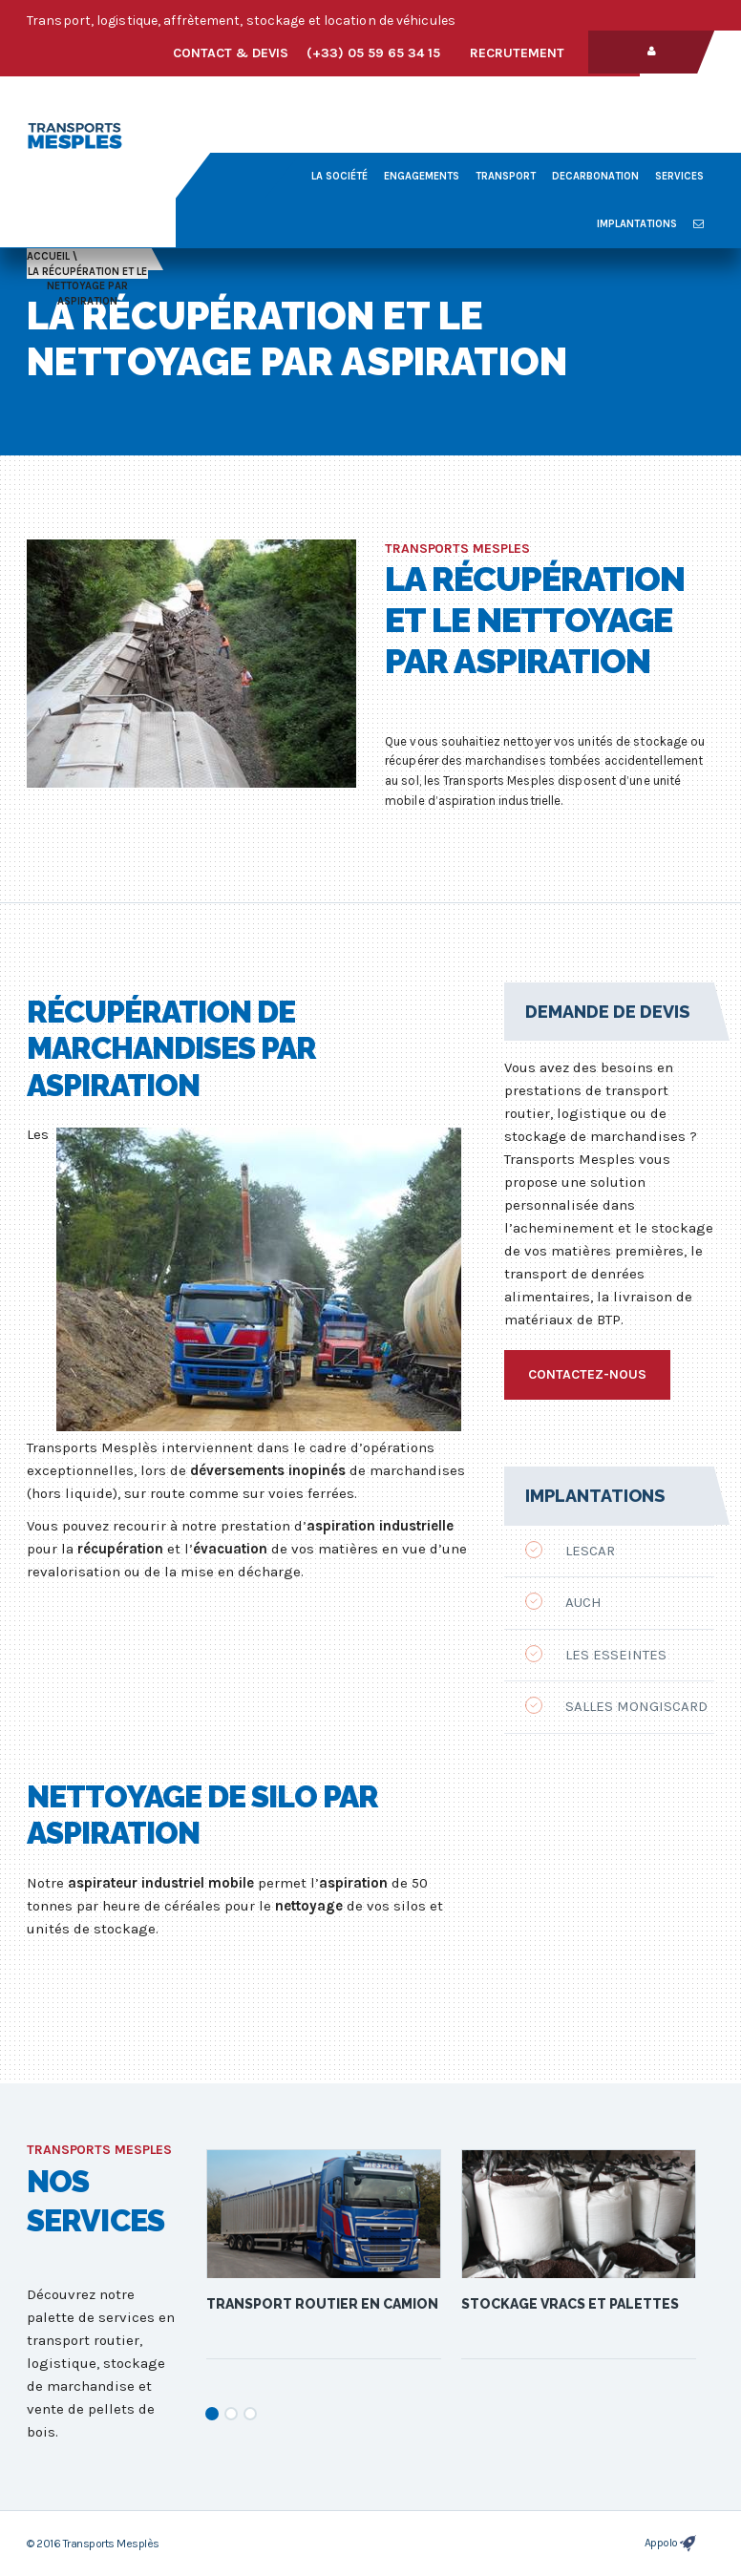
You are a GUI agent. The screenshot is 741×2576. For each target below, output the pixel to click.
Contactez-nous (587, 1374)
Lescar (570, 1550)
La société (339, 176)
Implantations (637, 224)
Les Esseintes (596, 1654)
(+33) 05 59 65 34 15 (373, 53)
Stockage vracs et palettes (570, 2304)
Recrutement (517, 53)
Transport (506, 176)
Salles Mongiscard (616, 1706)
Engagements (421, 176)
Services (679, 176)
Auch (563, 1602)
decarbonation (595, 176)
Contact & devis (230, 53)
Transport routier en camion (322, 2304)
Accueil (48, 256)
